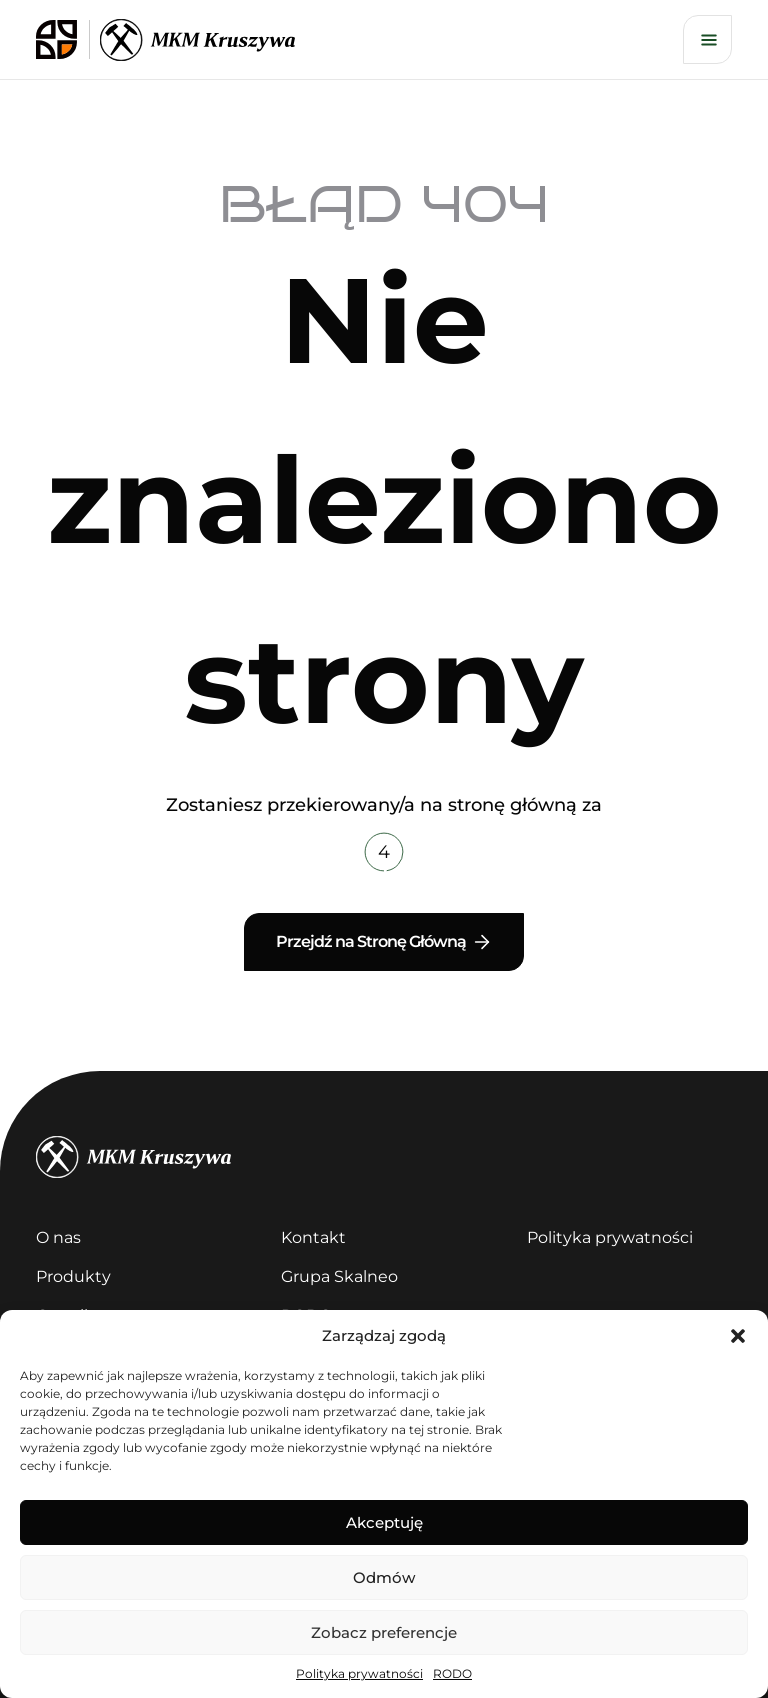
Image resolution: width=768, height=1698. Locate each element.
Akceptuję (384, 1522)
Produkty (73, 1276)
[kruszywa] (384, 1157)
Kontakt (313, 1237)
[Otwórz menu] (707, 39)
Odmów (384, 1577)
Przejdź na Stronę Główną (384, 942)
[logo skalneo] (63, 39)
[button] (738, 1336)
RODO (452, 1673)
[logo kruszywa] (197, 40)
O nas (58, 1237)
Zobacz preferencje (384, 1632)
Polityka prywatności (359, 1673)
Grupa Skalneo (339, 1276)
